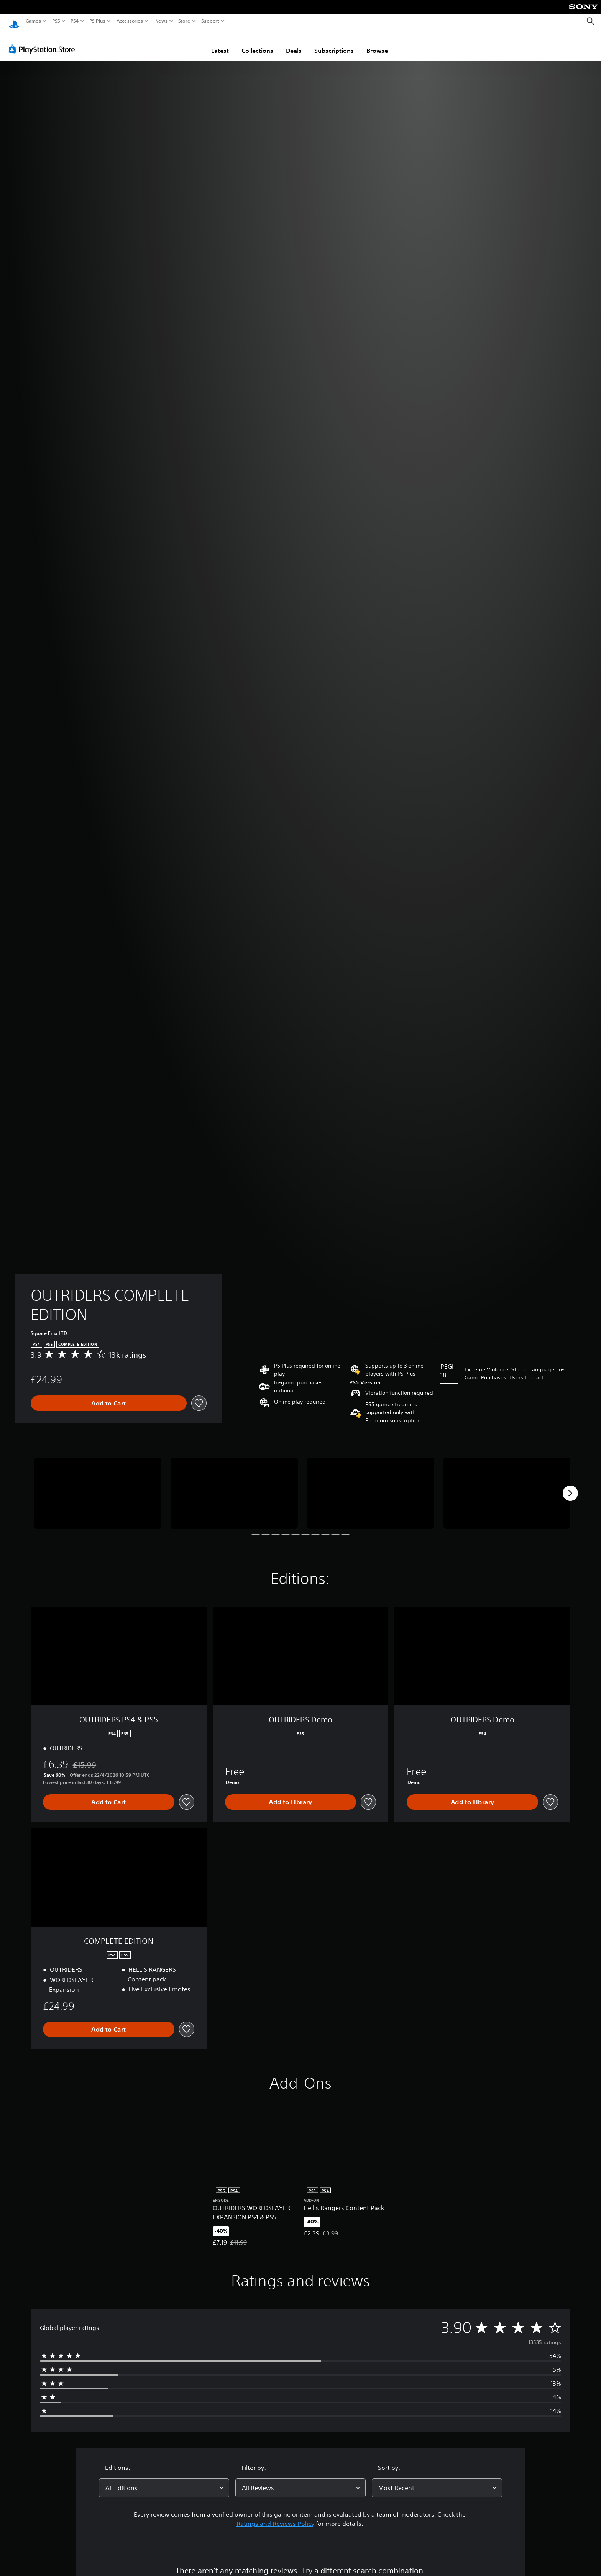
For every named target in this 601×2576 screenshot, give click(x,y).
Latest (220, 43)
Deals (294, 43)
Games (33, 21)
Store (184, 21)
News (161, 21)
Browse (377, 43)
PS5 (56, 21)
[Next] (570, 1486)
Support (210, 21)
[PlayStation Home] (14, 21)
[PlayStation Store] (44, 42)
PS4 (75, 21)
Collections (257, 43)
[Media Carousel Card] (97, 1486)
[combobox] (164, 2480)
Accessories (130, 21)
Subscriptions (334, 43)
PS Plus (97, 21)
